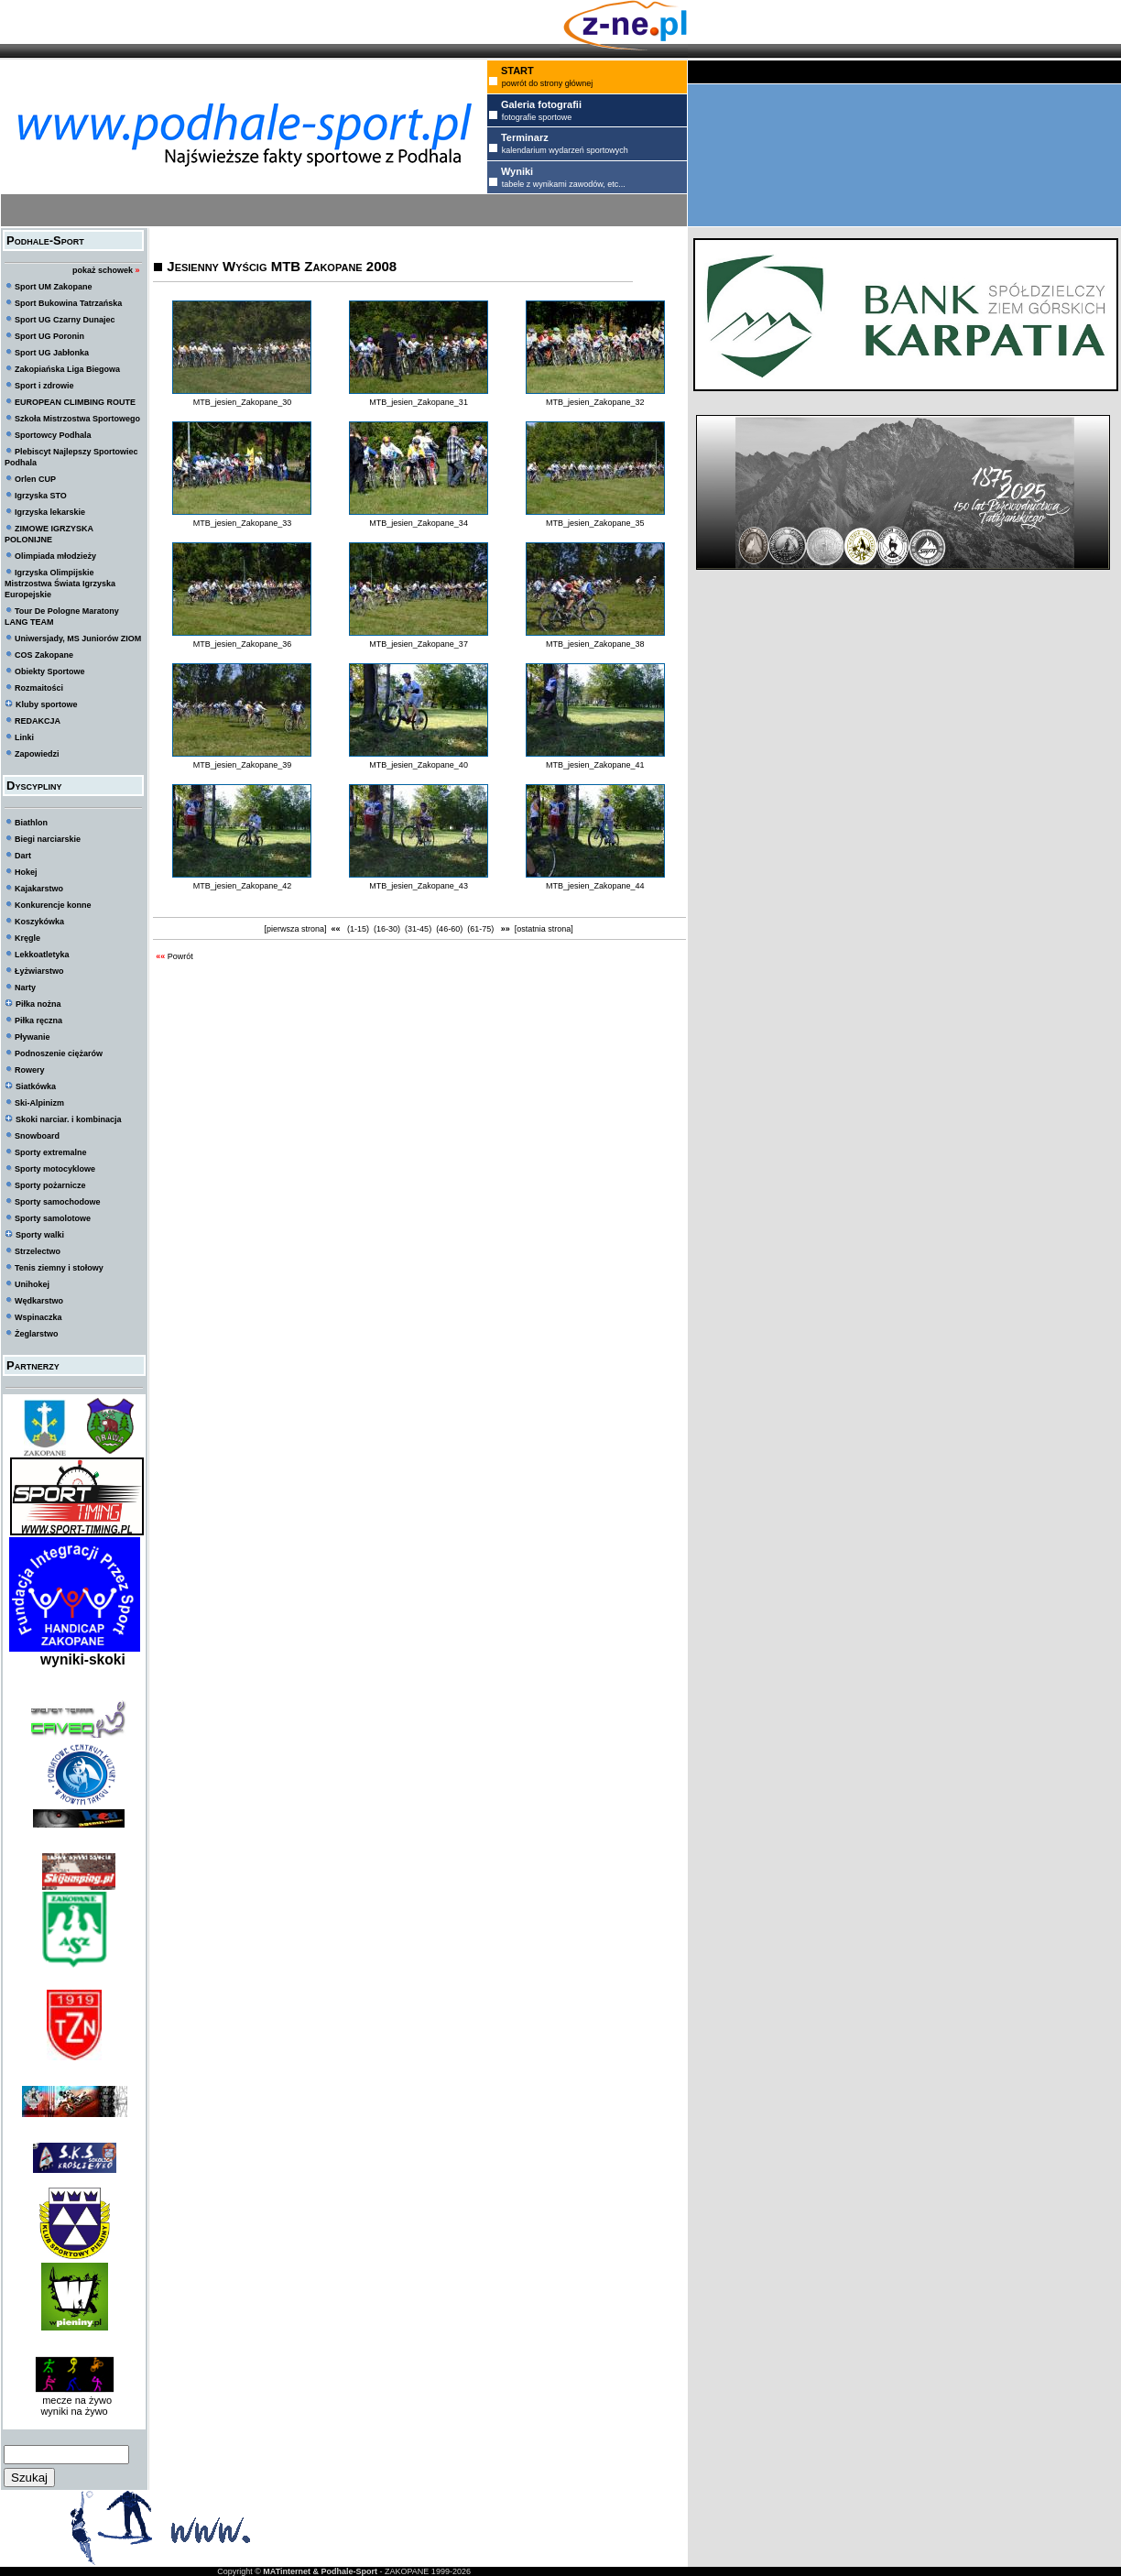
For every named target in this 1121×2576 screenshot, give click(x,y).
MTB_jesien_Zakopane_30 (242, 402)
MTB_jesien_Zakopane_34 (418, 523)
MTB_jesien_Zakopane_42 (242, 885)
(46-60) (449, 928)
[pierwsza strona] (296, 928)
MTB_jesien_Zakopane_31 (418, 402)
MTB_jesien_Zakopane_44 (595, 885)
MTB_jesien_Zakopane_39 (242, 765)
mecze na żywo (74, 2400)
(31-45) (418, 928)
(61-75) (480, 928)
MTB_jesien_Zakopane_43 (418, 885)
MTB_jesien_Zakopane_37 (418, 644)
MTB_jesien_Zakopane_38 (595, 644)
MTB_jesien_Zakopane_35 (595, 523)
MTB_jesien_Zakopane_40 (418, 765)
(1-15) (358, 928)
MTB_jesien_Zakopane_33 (242, 523)
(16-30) (387, 928)
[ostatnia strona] (544, 928)
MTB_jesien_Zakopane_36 (242, 644)
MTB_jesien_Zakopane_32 (595, 402)
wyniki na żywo (73, 2411)
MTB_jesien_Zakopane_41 (595, 765)
